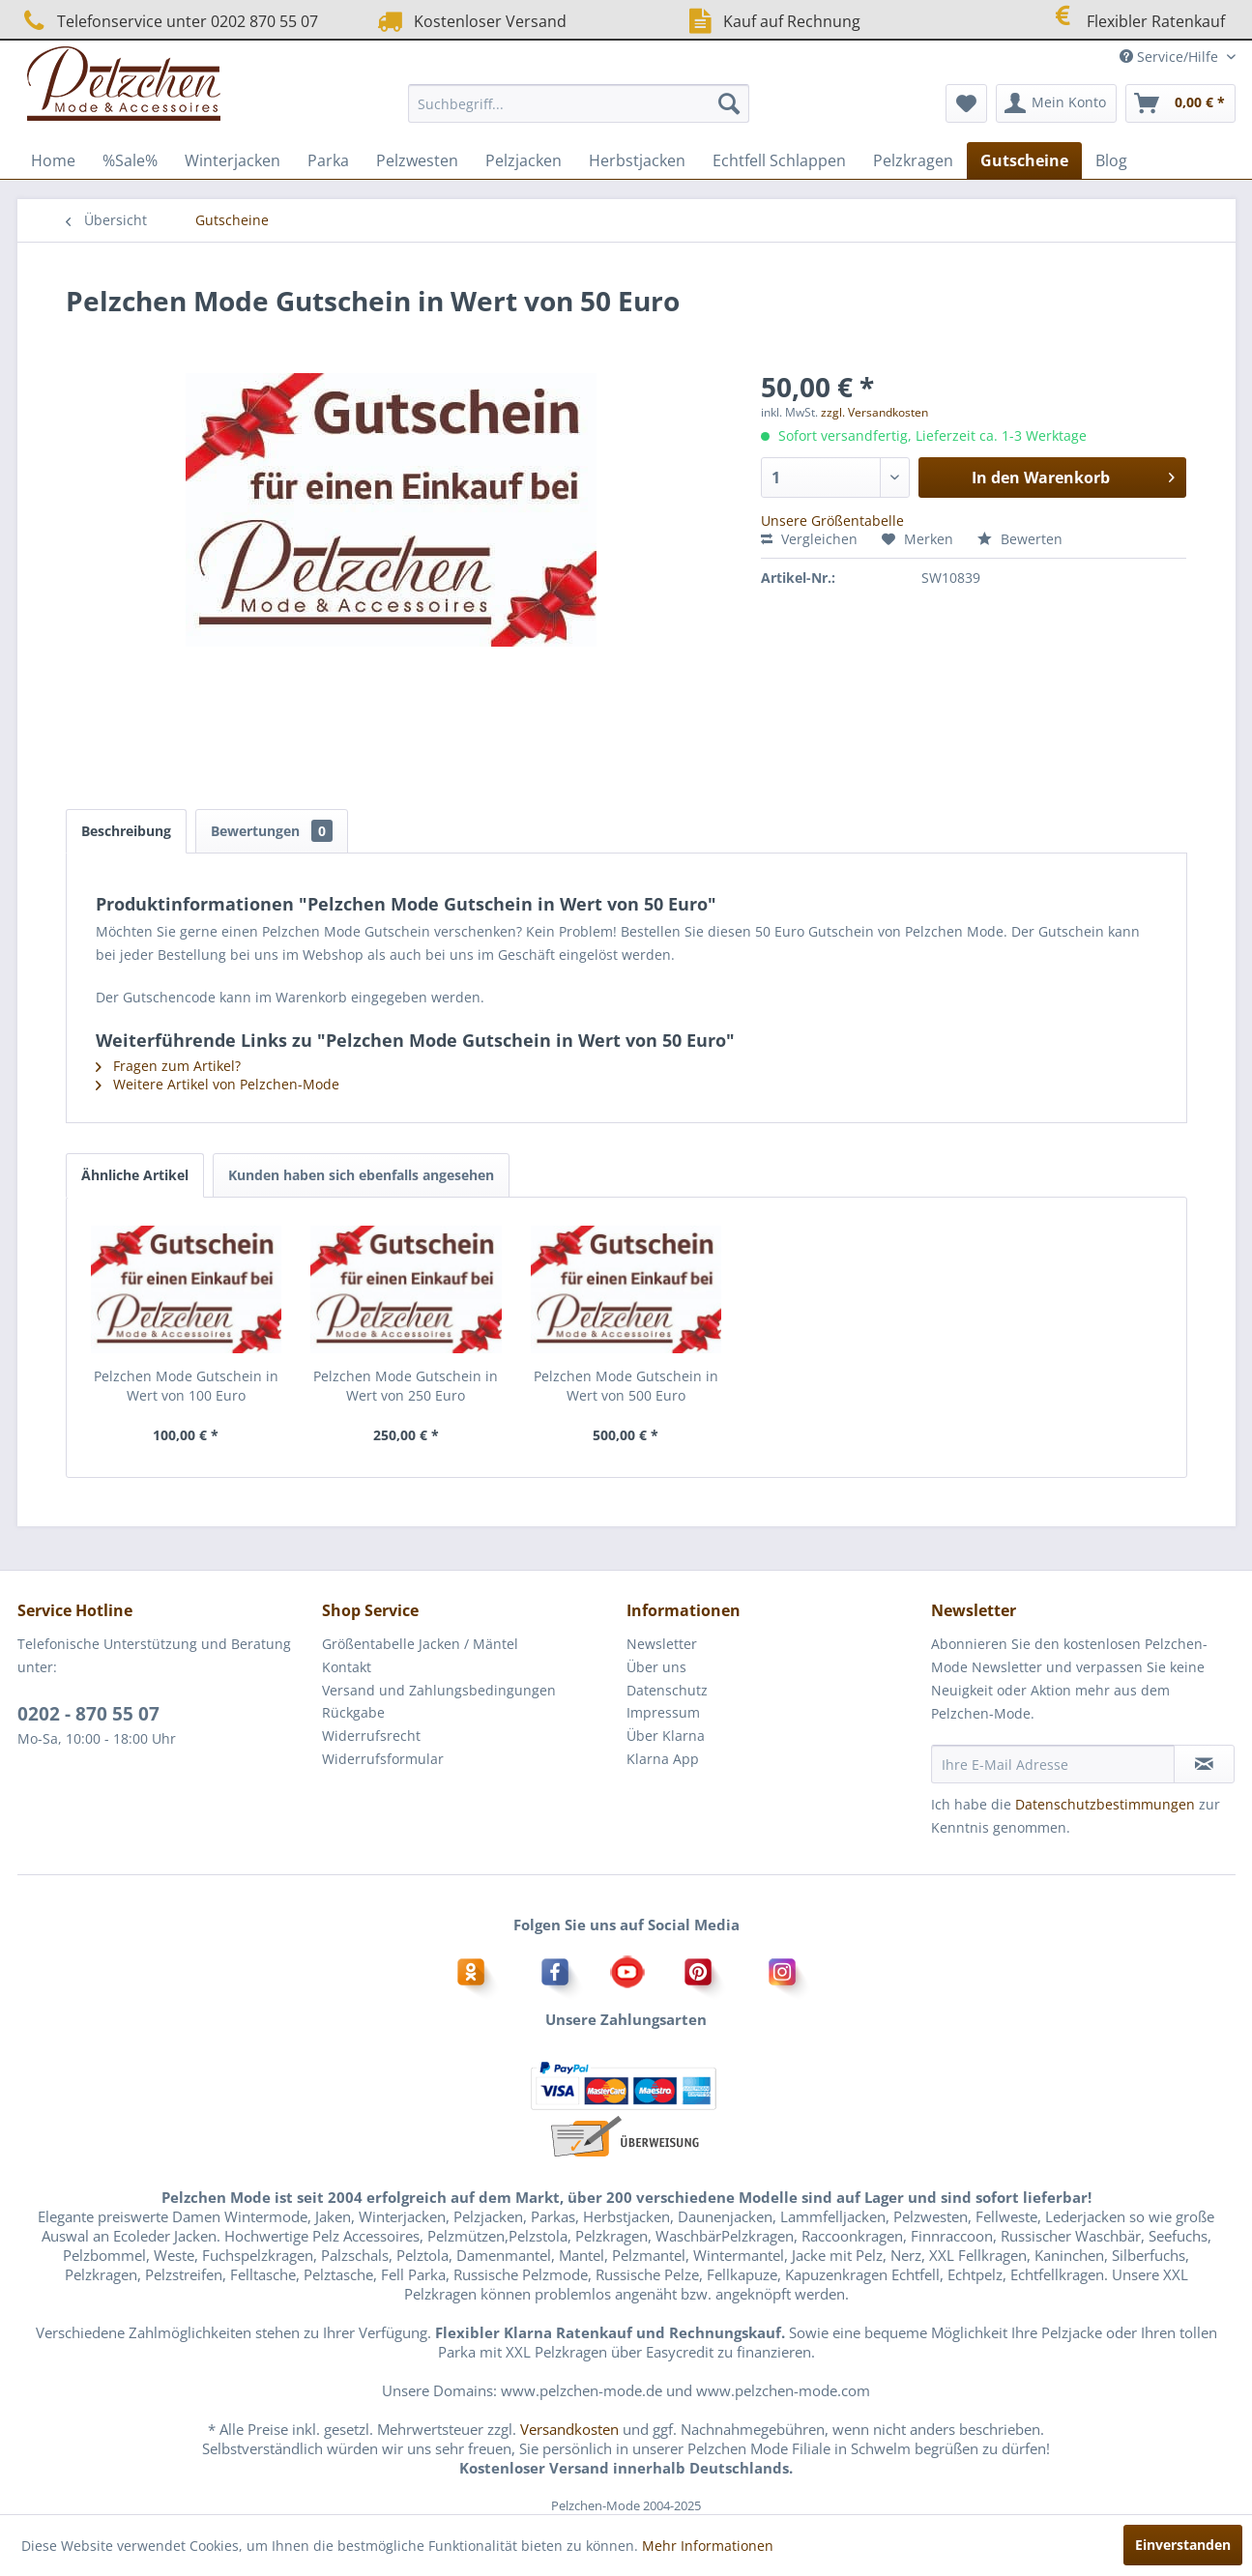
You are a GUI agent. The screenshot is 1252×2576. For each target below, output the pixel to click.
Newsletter (661, 1644)
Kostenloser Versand (469, 21)
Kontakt (346, 1667)
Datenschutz (667, 1690)
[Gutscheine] (1024, 160)
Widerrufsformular (383, 1759)
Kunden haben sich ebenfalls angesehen (361, 1175)
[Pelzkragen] (913, 160)
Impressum (663, 1712)
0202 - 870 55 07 (88, 1713)
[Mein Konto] (1056, 103)
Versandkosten (569, 2429)
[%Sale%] (130, 160)
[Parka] (328, 160)
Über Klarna (665, 1735)
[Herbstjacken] (637, 160)
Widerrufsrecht (371, 1735)
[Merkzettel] (966, 103)
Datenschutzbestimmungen (1105, 1804)
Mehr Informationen (707, 2545)
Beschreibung (126, 831)
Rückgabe (353, 1712)
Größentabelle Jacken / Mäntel (420, 1644)
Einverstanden (1183, 2544)
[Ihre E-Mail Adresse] (1053, 1764)
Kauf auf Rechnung (772, 21)
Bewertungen (272, 831)
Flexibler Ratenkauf (1136, 19)
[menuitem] (578, 103)
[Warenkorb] (1180, 103)
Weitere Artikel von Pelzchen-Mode (217, 1084)
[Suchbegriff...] (578, 103)
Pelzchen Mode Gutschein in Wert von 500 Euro (626, 1385)
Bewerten (1020, 539)
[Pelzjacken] (523, 160)
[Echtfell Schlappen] (779, 160)
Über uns (656, 1667)
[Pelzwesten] (417, 160)
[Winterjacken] (232, 160)
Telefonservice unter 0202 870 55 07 (167, 21)
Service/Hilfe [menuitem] (1171, 56)
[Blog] (1111, 160)
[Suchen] (729, 103)
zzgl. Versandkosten (874, 412)
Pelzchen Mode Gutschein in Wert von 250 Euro (405, 1385)
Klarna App (662, 1759)
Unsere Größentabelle (832, 520)
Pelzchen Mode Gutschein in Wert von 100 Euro (186, 1385)
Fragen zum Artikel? (168, 1065)
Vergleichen (809, 539)
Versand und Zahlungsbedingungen (439, 1690)
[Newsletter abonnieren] (1204, 1764)
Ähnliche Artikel (135, 1175)
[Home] (53, 160)
